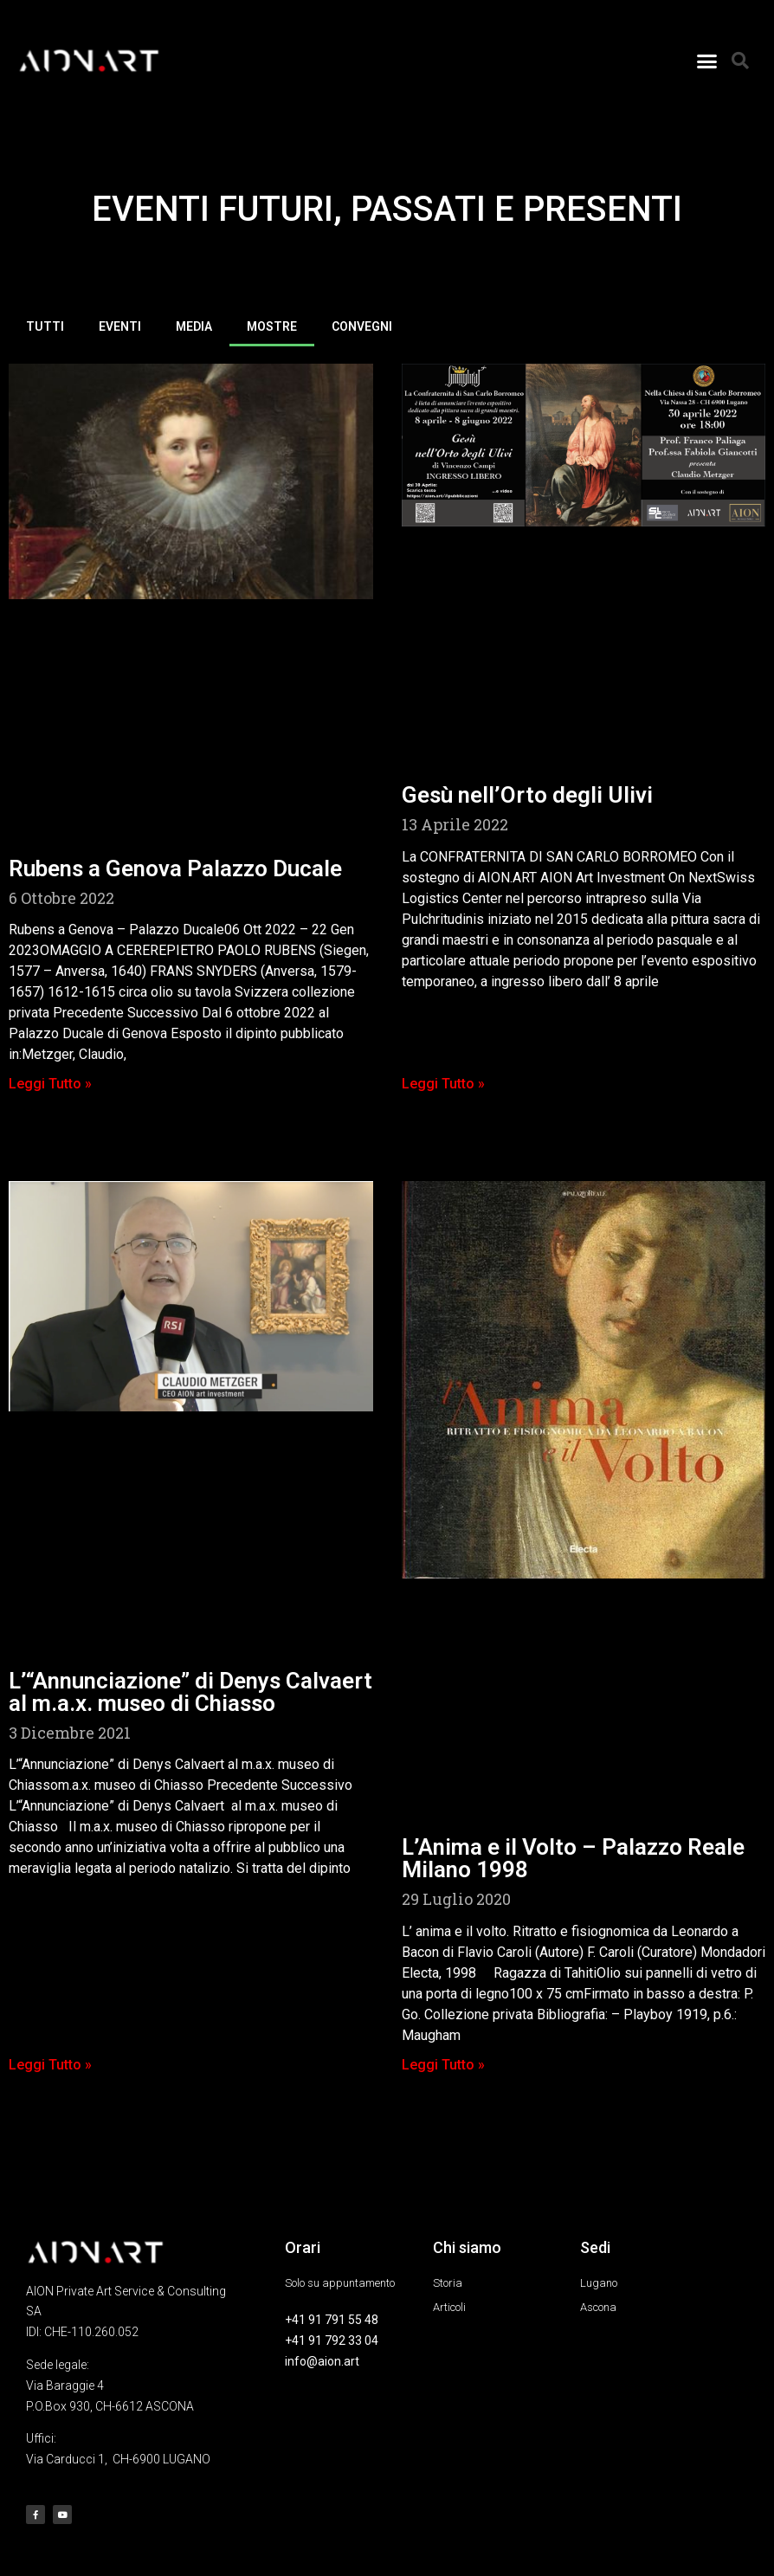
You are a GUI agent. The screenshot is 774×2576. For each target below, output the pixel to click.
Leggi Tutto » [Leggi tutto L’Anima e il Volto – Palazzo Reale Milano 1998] (443, 2064)
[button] (707, 60)
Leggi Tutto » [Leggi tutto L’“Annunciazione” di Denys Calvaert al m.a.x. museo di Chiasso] (50, 2064)
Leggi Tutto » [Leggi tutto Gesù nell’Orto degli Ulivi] (443, 1083)
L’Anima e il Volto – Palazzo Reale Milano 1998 (573, 1858)
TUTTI (45, 326)
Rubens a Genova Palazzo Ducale (175, 868)
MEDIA (194, 326)
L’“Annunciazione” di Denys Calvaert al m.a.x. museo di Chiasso (190, 1692)
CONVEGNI (362, 326)
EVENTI (120, 326)
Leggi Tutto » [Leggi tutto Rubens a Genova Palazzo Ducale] (50, 1083)
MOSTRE (272, 326)
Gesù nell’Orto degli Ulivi (527, 795)
